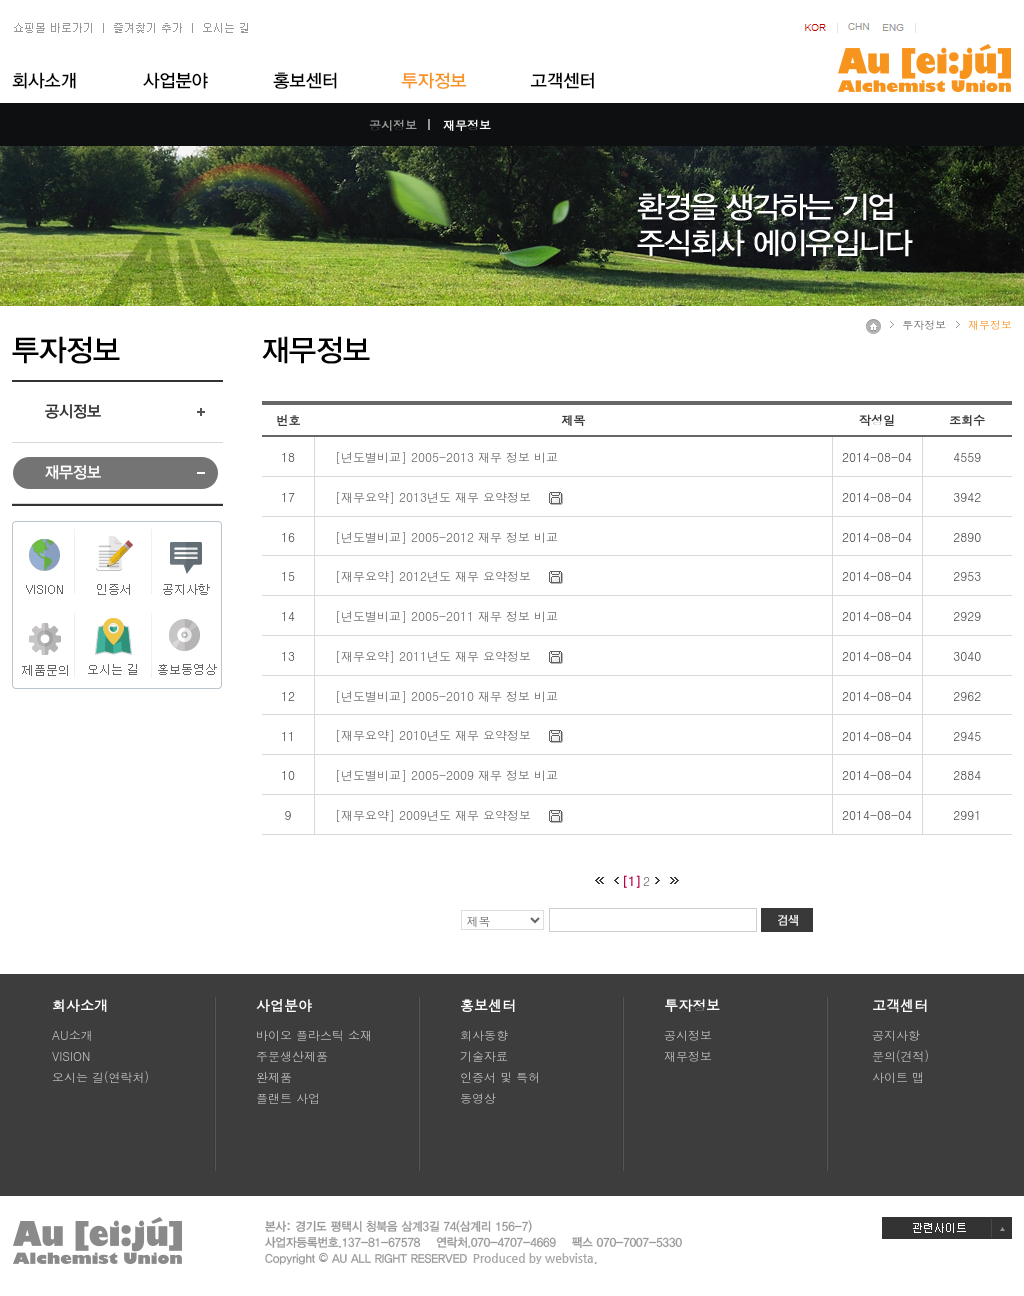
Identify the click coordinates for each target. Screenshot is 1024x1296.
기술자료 (484, 1055)
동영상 (478, 1097)
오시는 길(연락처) (100, 1076)
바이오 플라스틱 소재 (314, 1034)
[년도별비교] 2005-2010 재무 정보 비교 (446, 695)
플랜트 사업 (288, 1097)
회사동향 (484, 1034)
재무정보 (467, 124)
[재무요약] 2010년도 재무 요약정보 (433, 734)
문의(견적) (900, 1055)
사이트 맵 (898, 1076)
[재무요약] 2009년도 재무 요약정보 (433, 814)
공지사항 (896, 1034)
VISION (71, 1055)
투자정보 (924, 324)
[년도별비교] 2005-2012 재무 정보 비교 (446, 536)
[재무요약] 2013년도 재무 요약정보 (433, 496)
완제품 (274, 1076)
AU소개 (72, 1034)
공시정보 (393, 124)
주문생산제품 (292, 1055)
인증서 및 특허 (500, 1076)
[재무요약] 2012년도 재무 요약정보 (433, 575)
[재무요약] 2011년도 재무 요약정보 (433, 655)
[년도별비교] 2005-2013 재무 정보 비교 (446, 456)
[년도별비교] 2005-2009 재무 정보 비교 (446, 774)
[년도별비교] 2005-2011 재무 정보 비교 (446, 615)
